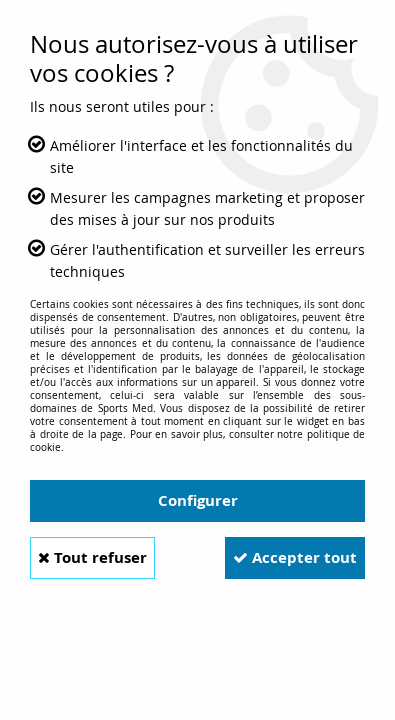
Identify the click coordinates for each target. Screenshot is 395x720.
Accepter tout (295, 557)
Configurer (198, 500)
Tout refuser (92, 557)
